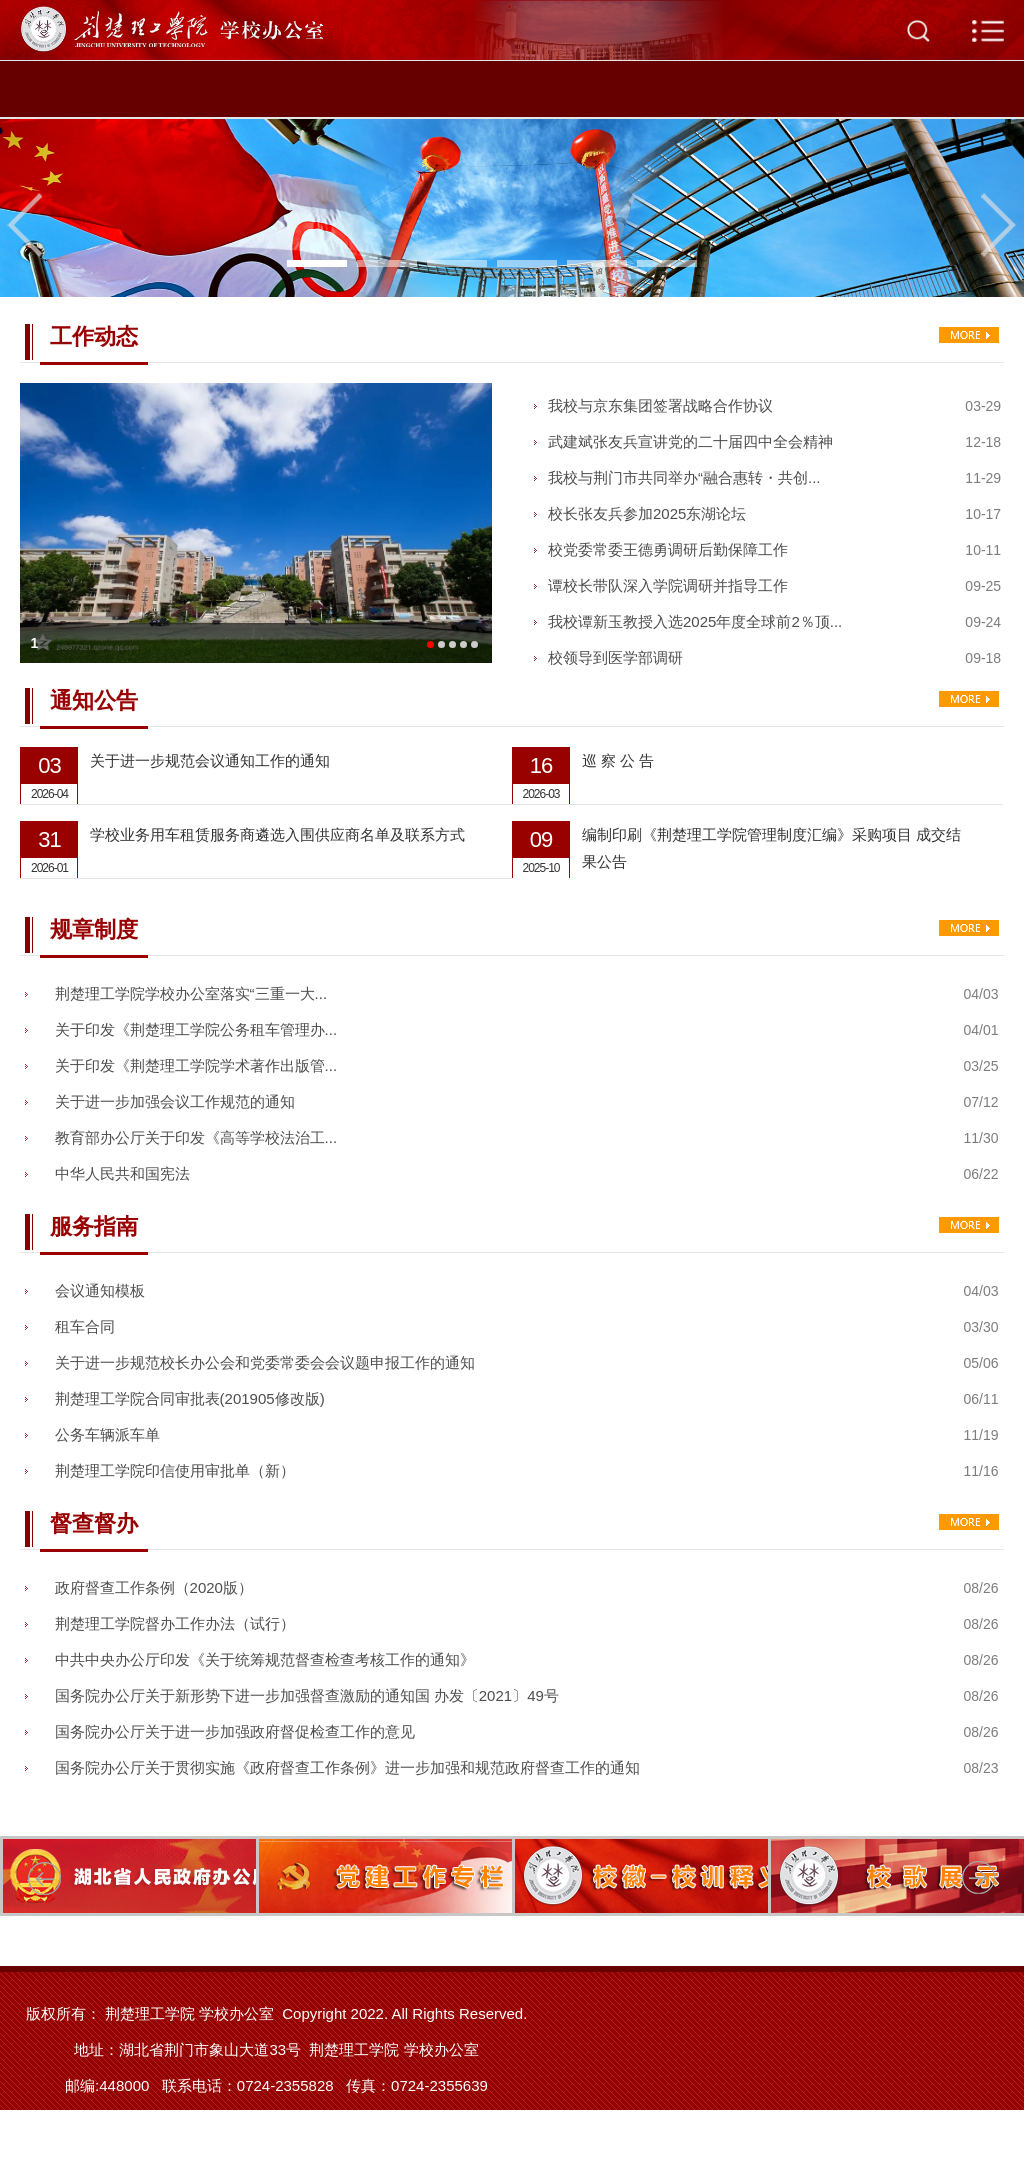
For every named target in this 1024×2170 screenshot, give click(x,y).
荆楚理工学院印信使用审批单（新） (175, 1470)
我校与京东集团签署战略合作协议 (660, 405)
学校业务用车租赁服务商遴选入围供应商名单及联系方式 (277, 834)
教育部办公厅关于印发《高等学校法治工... (196, 1137)
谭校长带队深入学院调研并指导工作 (668, 585)
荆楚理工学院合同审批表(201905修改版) (190, 1398)
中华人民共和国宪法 (122, 1173)
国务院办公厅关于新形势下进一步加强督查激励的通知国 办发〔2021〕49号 (307, 1695)
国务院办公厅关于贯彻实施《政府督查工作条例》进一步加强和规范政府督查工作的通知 (347, 1767)
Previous (25, 225)
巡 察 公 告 (618, 760)
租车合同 (85, 1326)
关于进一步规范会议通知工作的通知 (210, 760)
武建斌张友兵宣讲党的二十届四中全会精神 (690, 441)
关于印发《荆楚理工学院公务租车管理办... (196, 1029)
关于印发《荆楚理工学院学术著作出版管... (196, 1065)
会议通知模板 (100, 1290)
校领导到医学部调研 (615, 657)
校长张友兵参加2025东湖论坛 (647, 513)
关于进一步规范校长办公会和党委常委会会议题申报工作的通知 (265, 1362)
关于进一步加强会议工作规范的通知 (175, 1101)
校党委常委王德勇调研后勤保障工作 (668, 549)
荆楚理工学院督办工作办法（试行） (175, 1623)
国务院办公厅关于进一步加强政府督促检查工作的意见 (235, 1731)
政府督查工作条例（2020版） (154, 1587)
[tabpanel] (512, 208)
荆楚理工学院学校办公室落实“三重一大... (191, 993)
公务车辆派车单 (107, 1434)
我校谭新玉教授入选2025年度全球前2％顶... (695, 621)
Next (999, 225)
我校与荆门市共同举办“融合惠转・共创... (684, 477)
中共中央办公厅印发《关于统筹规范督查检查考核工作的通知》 (265, 1659)
